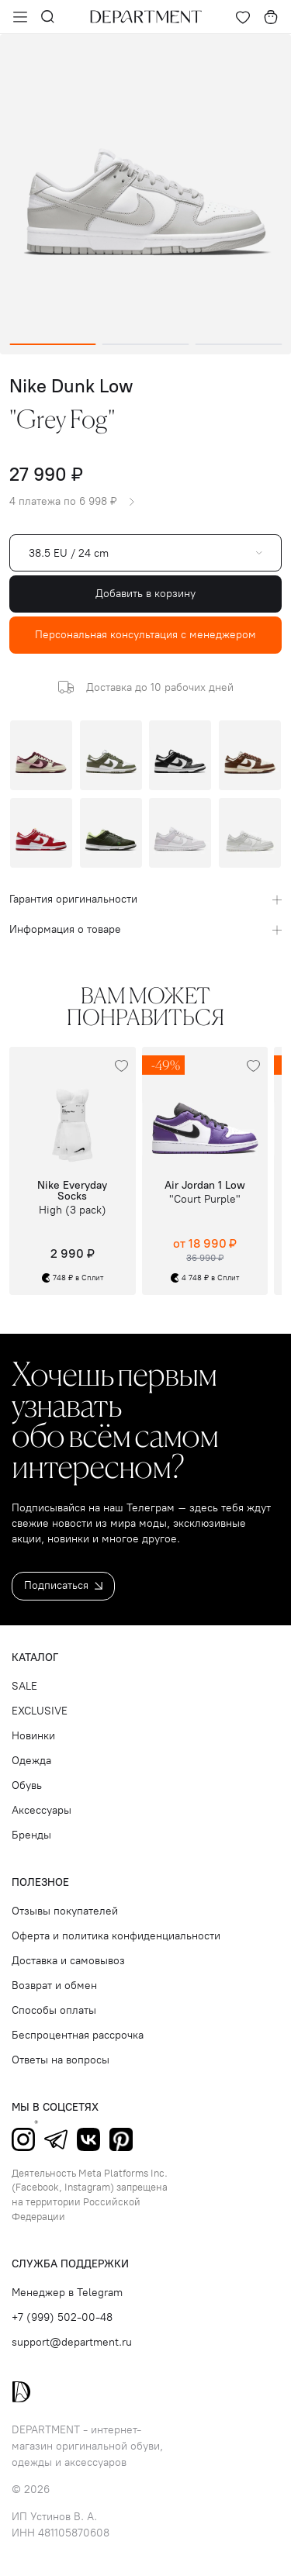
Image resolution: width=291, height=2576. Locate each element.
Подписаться (63, 1585)
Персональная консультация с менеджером (145, 634)
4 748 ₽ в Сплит (205, 1278)
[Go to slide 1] (52, 344)
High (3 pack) (72, 1210)
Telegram (56, 2139)
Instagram (23, 2139)
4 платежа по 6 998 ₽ (71, 501)
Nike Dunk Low (71, 385)
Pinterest (121, 2139)
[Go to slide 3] (238, 344)
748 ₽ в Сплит (72, 1278)
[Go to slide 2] (145, 344)
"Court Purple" (205, 1199)
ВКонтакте (88, 2139)
